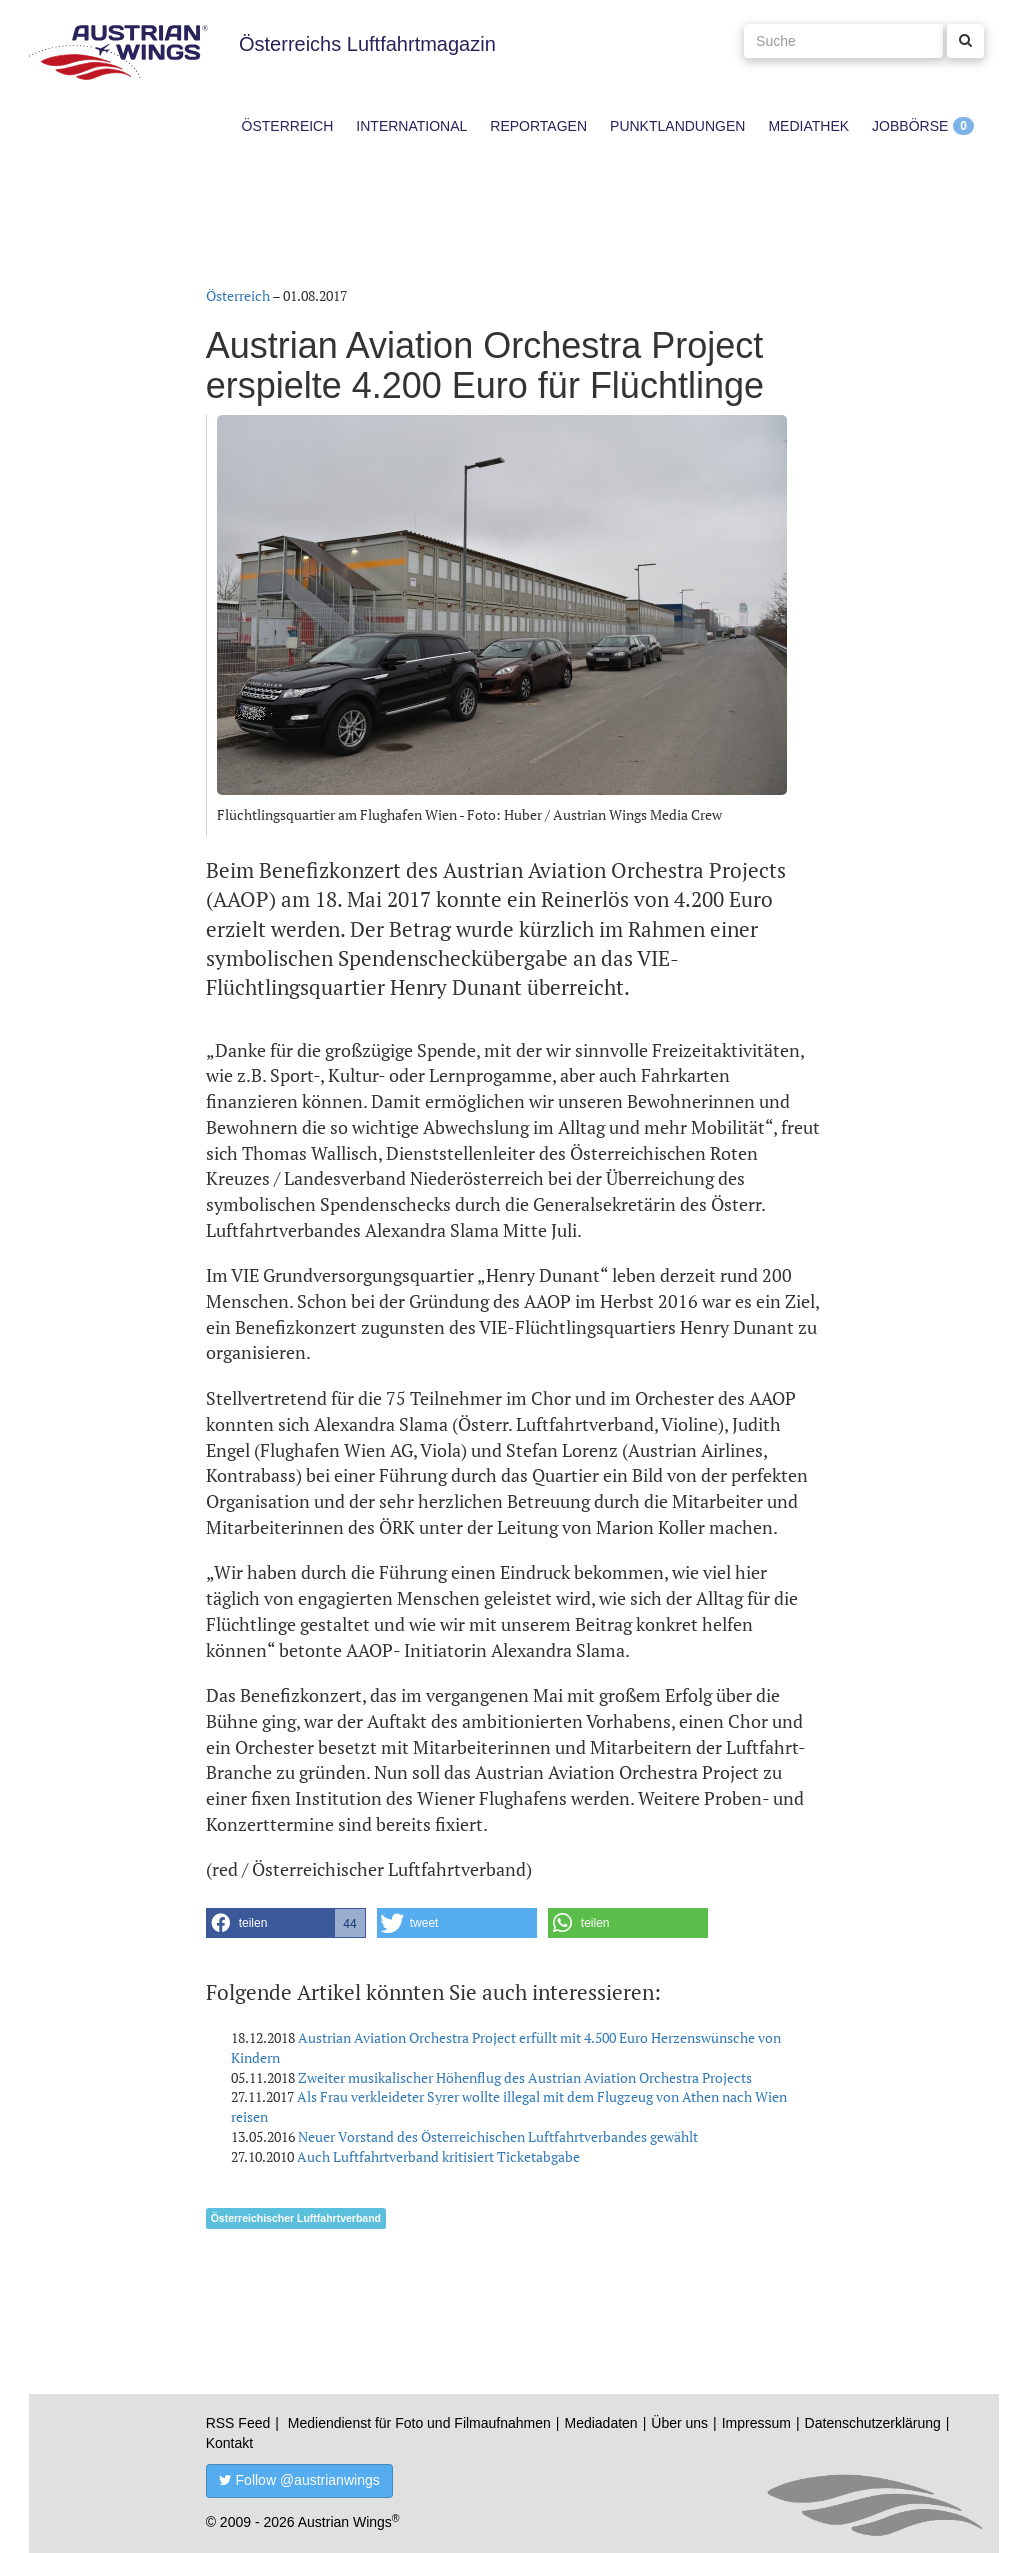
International (411, 126)
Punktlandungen (677, 126)
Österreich (288, 126)
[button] (286, 1923)
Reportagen (538, 126)
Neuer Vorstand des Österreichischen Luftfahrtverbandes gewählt (498, 2136)
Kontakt (229, 2443)
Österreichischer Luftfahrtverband (296, 2218)
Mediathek (808, 126)
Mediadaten (600, 2423)
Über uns (679, 2423)
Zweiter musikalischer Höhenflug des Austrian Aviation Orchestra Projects (525, 2077)
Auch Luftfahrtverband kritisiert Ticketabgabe (438, 2156)
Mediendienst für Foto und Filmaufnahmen (419, 2423)
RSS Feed (238, 2423)
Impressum (756, 2423)
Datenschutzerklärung (873, 2423)
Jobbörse (910, 126)
